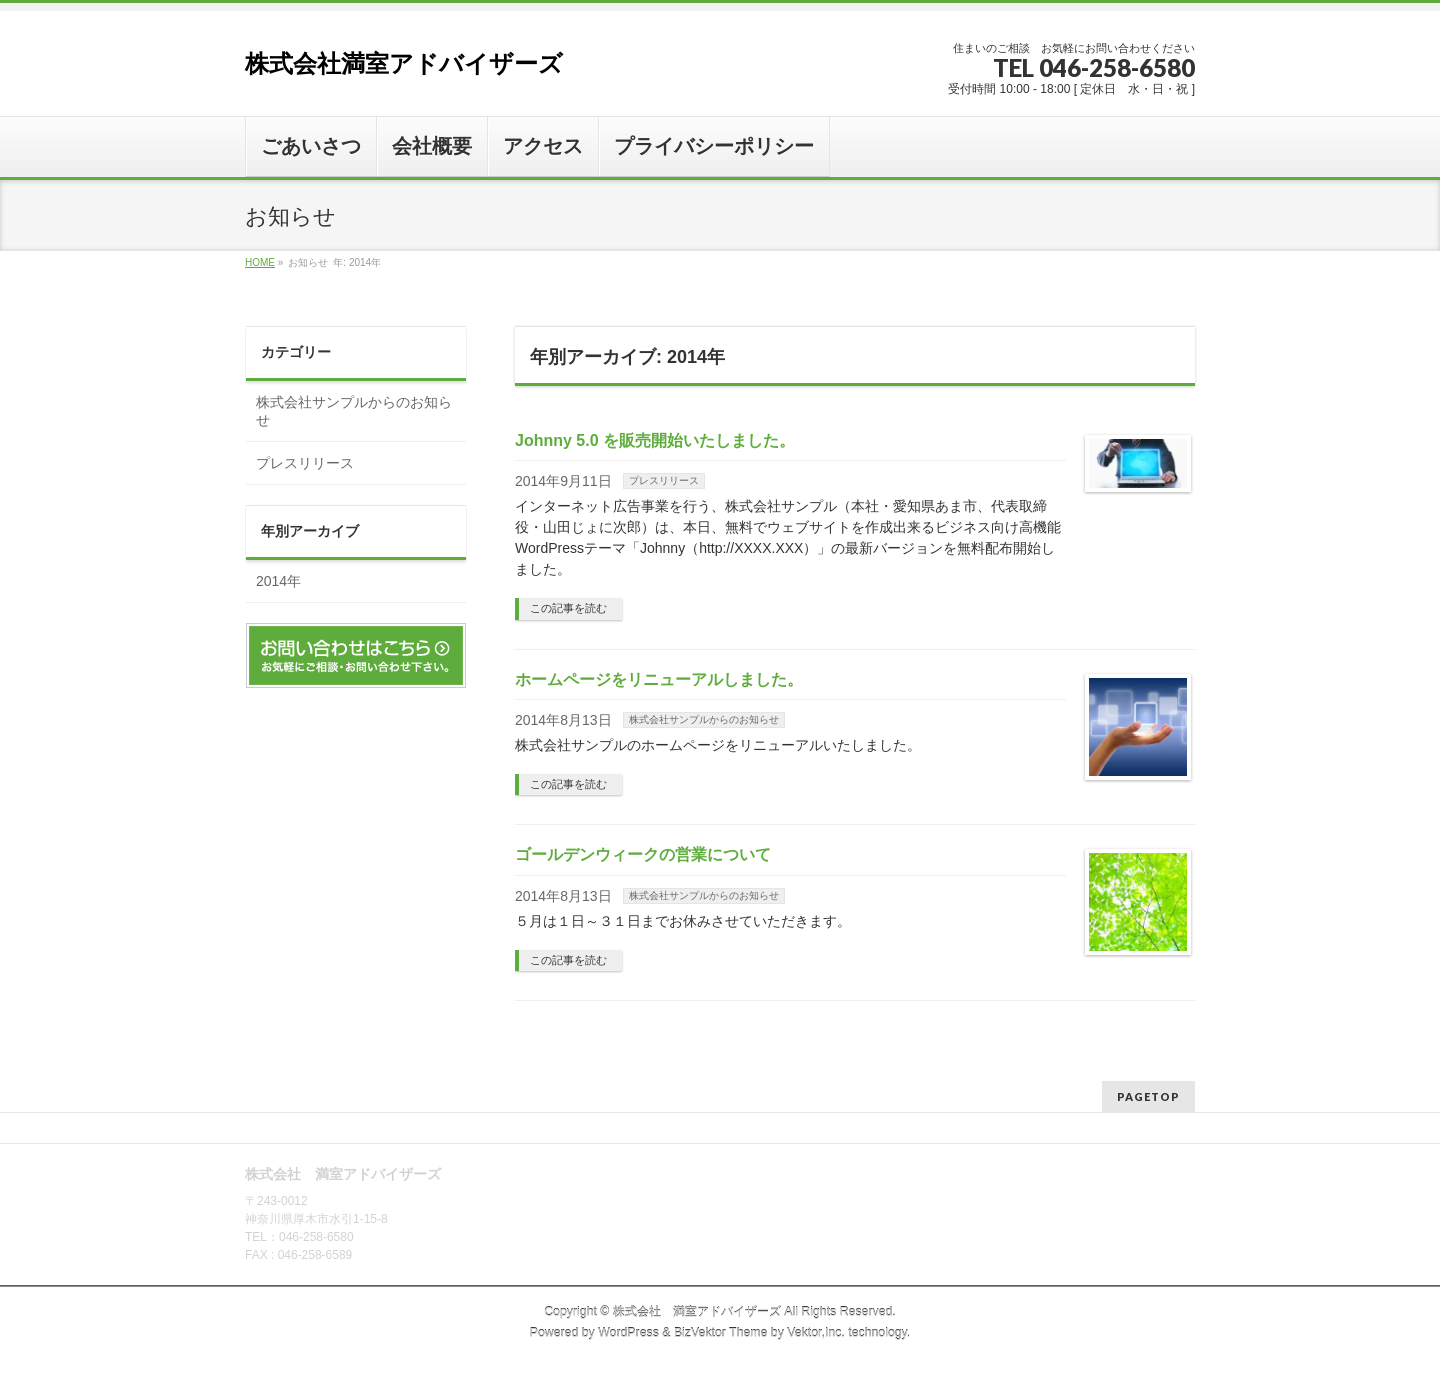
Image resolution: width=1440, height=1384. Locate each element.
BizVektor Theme (721, 1333)
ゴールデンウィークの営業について (643, 854)
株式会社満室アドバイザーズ (404, 63)
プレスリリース (664, 480)
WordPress (628, 1333)
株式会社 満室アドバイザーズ (697, 1312)
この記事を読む (568, 608)
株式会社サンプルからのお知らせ (704, 719)
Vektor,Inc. (816, 1333)
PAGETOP (1148, 1096)
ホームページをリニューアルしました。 (659, 679)
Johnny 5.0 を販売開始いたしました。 (655, 440)
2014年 (278, 581)
